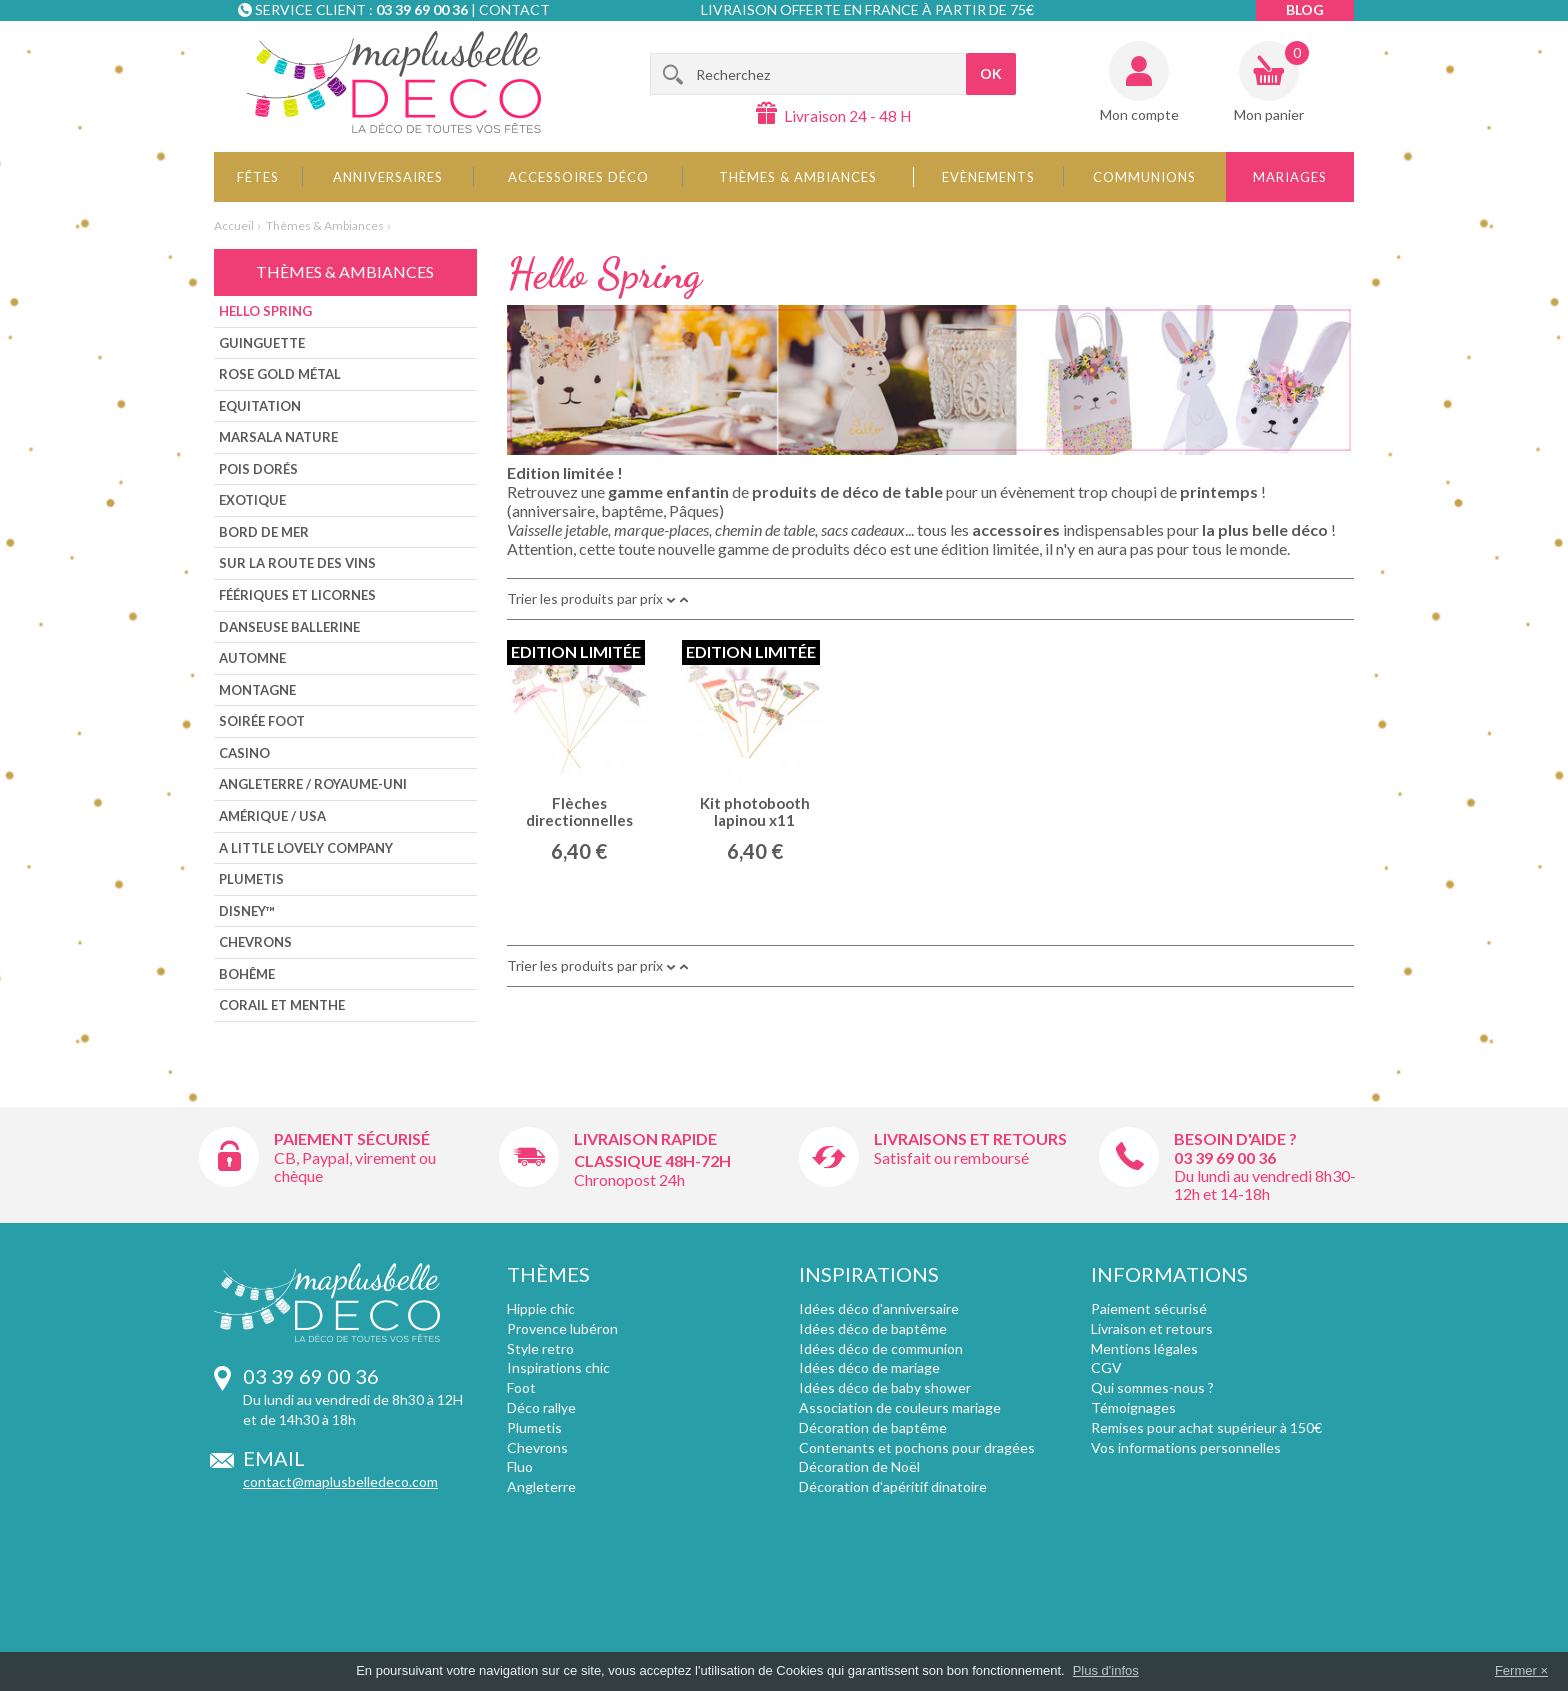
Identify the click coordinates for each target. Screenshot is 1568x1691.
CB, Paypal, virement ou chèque (355, 1166)
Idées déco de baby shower (885, 1387)
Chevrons (255, 942)
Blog (1305, 9)
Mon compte (1139, 114)
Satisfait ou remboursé (951, 1157)
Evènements (988, 177)
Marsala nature (278, 437)
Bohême (247, 974)
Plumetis (251, 879)
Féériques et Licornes (297, 595)
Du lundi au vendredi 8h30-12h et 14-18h (1265, 1184)
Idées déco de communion (881, 1348)
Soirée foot (262, 721)
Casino (244, 753)
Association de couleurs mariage (900, 1407)
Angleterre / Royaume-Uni (313, 784)
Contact (514, 9)
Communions (1144, 177)
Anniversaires (388, 177)
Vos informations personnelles (1186, 1447)
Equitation (260, 406)
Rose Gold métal (280, 374)
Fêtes (258, 177)
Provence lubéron (562, 1328)
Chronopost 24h (629, 1179)
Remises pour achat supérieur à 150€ (1206, 1427)
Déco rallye (541, 1407)
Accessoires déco (578, 177)
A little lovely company (306, 848)
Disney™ (247, 911)
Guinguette (262, 343)
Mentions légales (1144, 1348)
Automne (252, 658)
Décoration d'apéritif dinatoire (893, 1486)
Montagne (257, 690)
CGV (1106, 1367)
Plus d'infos (1106, 1670)
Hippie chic (541, 1308)
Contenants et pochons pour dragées (917, 1447)
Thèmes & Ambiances (798, 177)
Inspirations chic (558, 1367)
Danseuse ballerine (289, 627)
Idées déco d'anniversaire (879, 1308)
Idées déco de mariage (869, 1367)
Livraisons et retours (970, 1138)
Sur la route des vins (297, 563)
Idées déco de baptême (873, 1328)
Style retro (540, 1348)
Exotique (252, 500)
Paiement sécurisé (352, 1138)
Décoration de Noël (859, 1466)
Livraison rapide (645, 1138)
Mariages (1290, 177)
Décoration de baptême (873, 1427)
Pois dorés (258, 469)
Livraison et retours (1152, 1328)
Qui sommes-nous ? (1152, 1387)
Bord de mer (264, 532)
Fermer (1516, 1670)
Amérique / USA (272, 816)
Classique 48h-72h (652, 1160)
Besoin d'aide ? (1235, 1138)
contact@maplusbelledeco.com (340, 1481)
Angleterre (541, 1486)
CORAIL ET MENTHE (282, 1005)
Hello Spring (265, 311)
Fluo (520, 1466)
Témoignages (1133, 1407)
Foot (521, 1387)
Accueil (234, 225)
